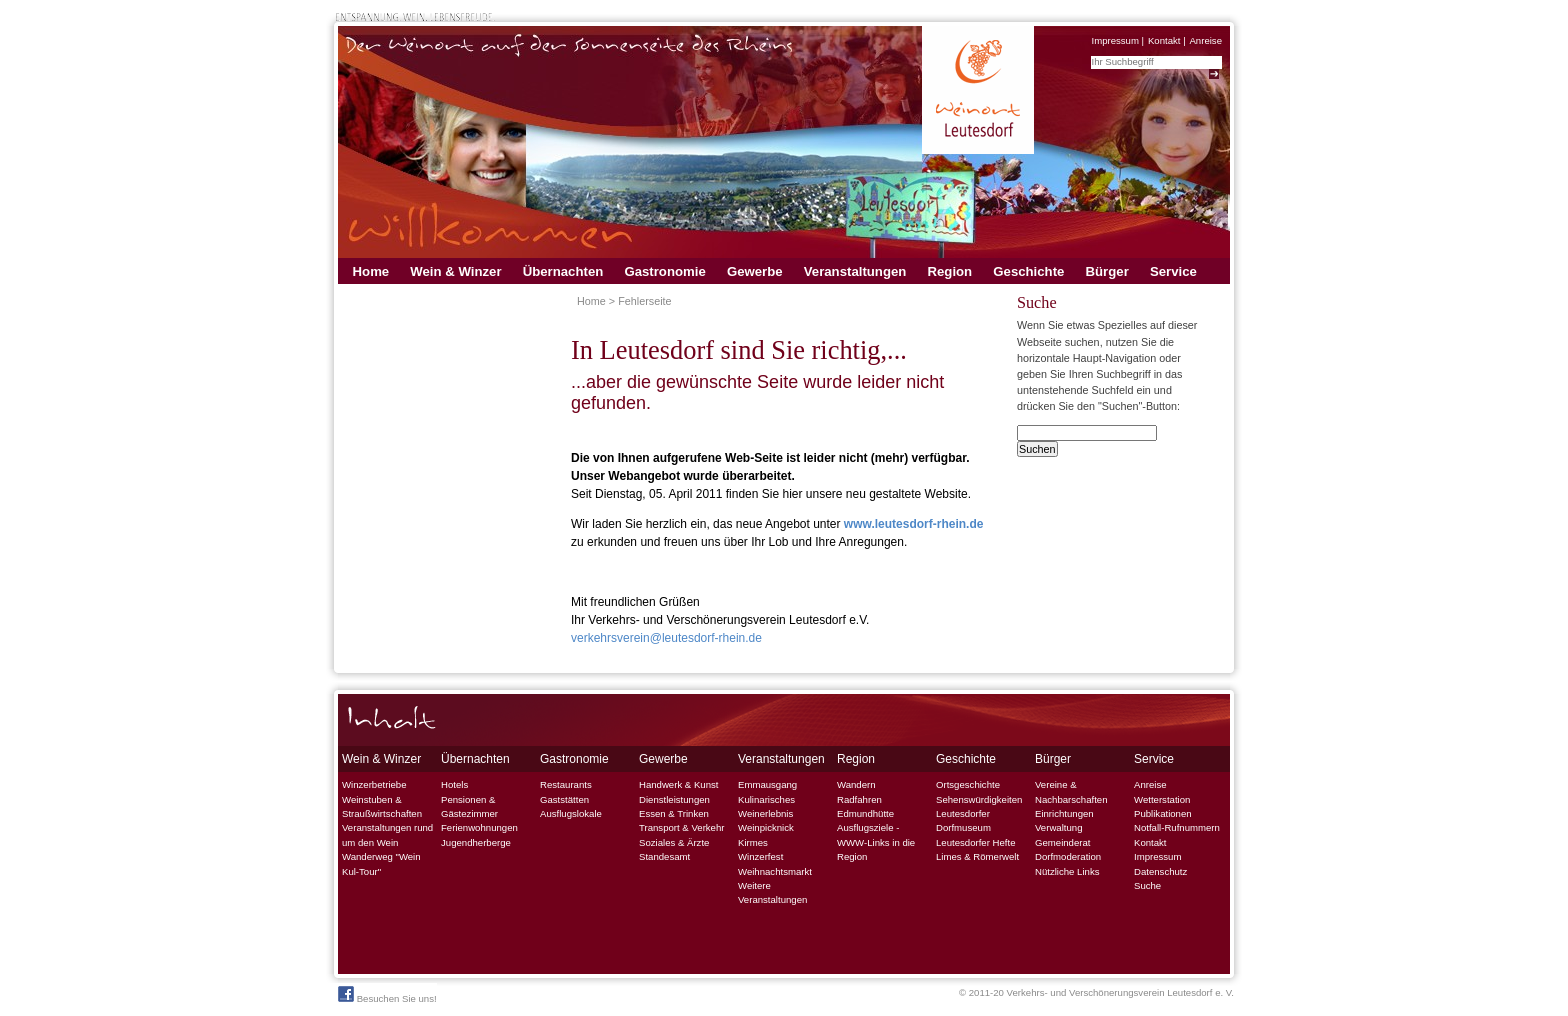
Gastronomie (664, 271)
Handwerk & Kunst (678, 784)
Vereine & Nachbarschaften (1071, 791)
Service (1173, 271)
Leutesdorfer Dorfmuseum (963, 820)
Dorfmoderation (1068, 856)
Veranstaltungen (855, 271)
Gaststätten (564, 799)
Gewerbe (755, 271)
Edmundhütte (865, 813)
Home (371, 271)
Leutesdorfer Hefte (975, 842)
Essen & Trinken (674, 813)
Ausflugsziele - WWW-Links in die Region (876, 842)
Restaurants (566, 784)
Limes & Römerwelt (977, 856)
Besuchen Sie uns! (387, 995)
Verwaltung (1058, 827)
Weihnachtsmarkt (775, 871)
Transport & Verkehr (682, 827)
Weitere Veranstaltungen (772, 892)
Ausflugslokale (571, 813)
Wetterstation (1162, 799)
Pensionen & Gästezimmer (469, 806)
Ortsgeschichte (968, 784)
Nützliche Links (1067, 871)
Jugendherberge (476, 842)
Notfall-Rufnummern (1177, 827)
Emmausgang (767, 784)
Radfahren (859, 799)
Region (949, 271)
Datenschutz (1160, 871)
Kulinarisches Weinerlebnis (766, 806)
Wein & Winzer (455, 271)
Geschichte (1028, 271)
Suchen (1037, 449)
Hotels (454, 784)
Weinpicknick (766, 827)
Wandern (856, 784)
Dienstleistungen (674, 799)
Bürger (1107, 271)
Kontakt (1164, 40)
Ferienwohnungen (479, 827)
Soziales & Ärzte (674, 842)
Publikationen (1163, 813)
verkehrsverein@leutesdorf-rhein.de (666, 638)
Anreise (1205, 40)
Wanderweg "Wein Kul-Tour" (381, 863)
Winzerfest (760, 856)
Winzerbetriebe (374, 784)
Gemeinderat (1062, 842)
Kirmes (753, 842)
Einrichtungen (1064, 813)
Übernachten (563, 271)
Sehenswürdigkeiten (979, 799)
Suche (1147, 885)
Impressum (1114, 40)
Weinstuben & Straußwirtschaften (382, 806)
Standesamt (664, 856)
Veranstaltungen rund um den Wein (387, 834)
